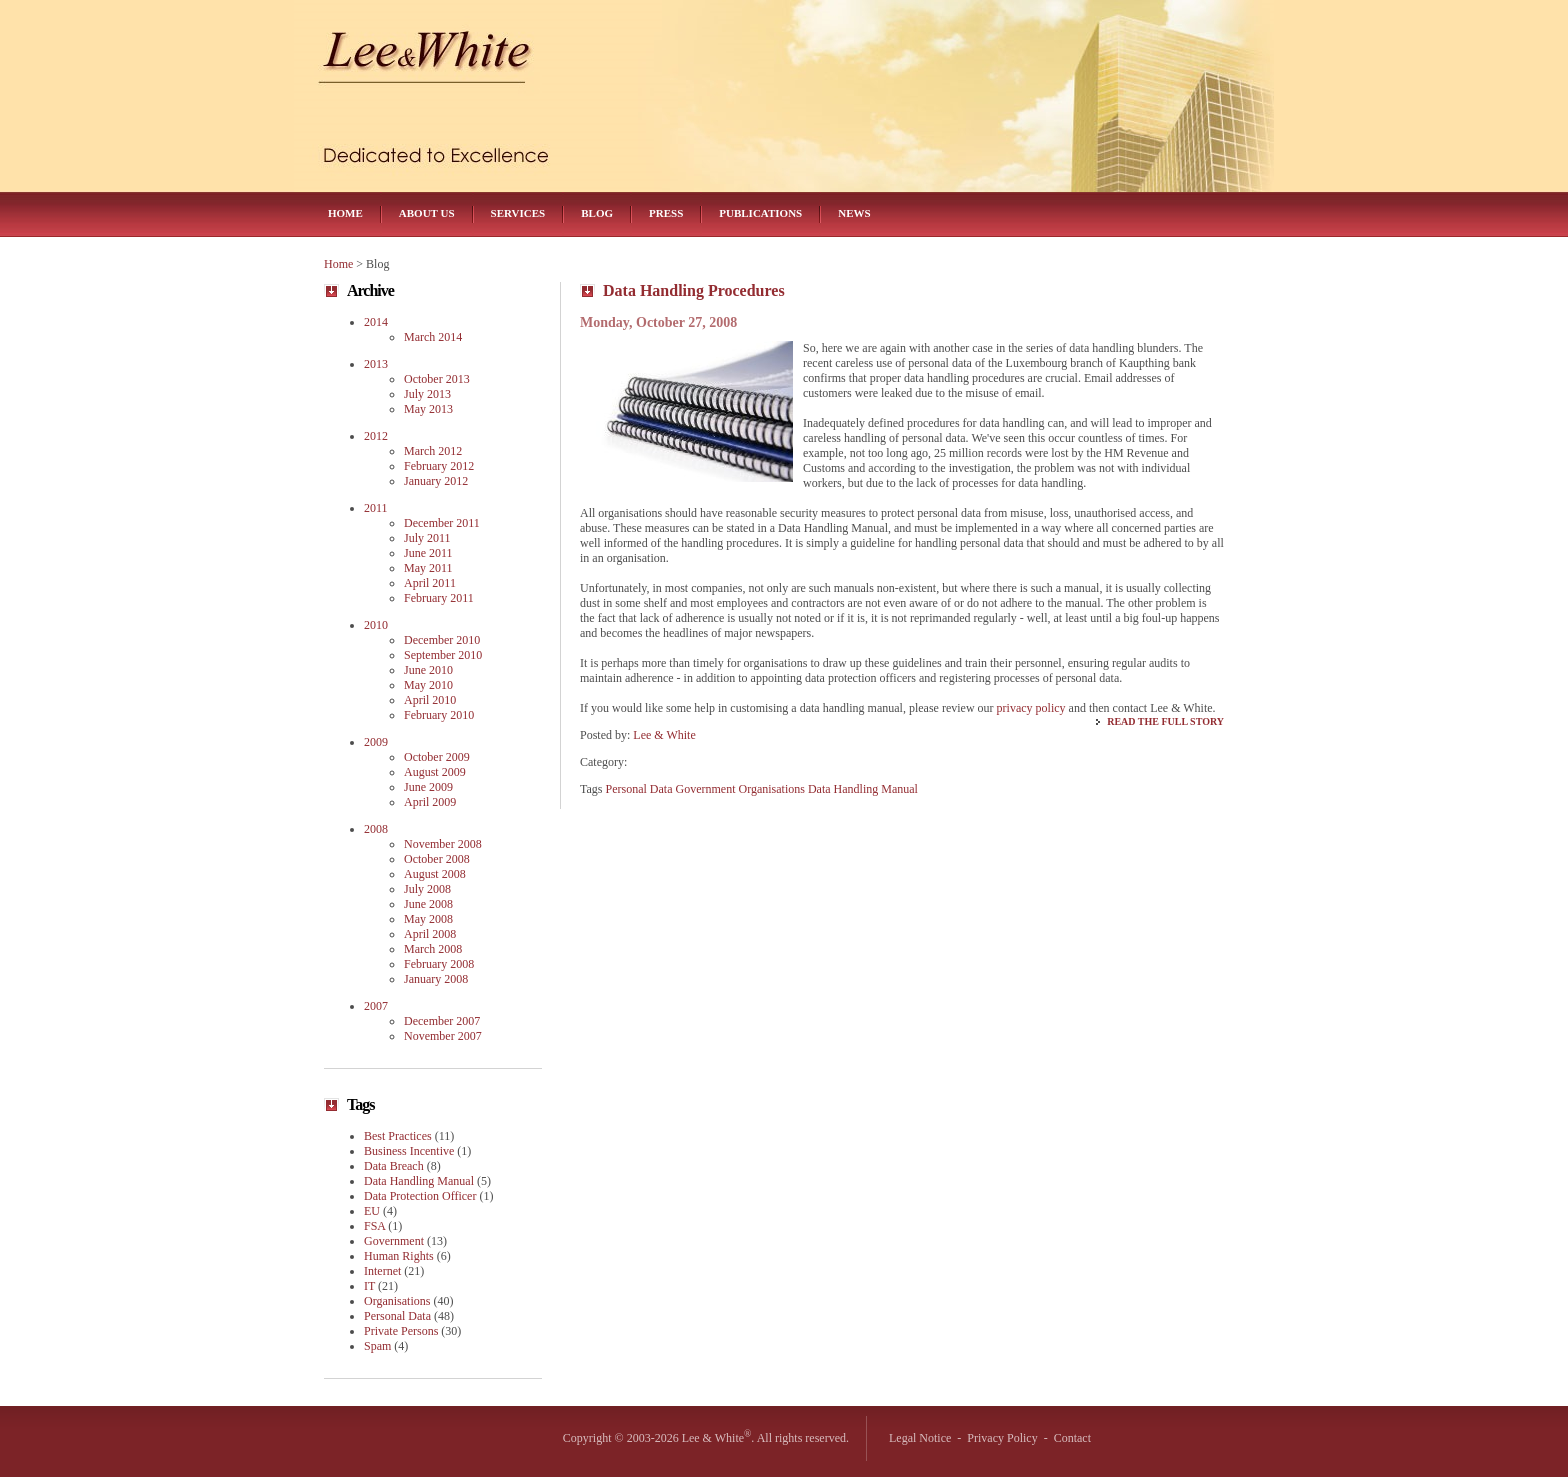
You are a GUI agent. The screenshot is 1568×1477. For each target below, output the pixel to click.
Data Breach (394, 1166)
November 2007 (443, 1036)
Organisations (771, 789)
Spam (377, 1346)
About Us (427, 213)
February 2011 (439, 598)
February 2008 (439, 964)
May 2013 (428, 409)
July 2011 (427, 538)
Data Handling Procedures (694, 290)
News (854, 213)
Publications (760, 213)
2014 (376, 322)
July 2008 (427, 889)
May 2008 (428, 919)
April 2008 (430, 934)
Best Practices (398, 1136)
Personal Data (639, 789)
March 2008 (433, 949)
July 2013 (427, 394)
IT (369, 1286)
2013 (376, 364)
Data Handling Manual (863, 789)
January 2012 (436, 481)
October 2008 (437, 859)
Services (518, 213)
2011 (376, 508)
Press (666, 213)
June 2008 (428, 904)
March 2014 (433, 337)
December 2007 (442, 1021)
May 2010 (428, 685)
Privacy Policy (1002, 1438)
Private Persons (401, 1331)
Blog (597, 213)
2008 (376, 829)
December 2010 (442, 640)
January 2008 (436, 979)
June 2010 (428, 670)
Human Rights (399, 1256)
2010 (376, 625)
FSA (374, 1226)
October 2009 (437, 757)
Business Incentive (409, 1151)
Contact (1072, 1438)
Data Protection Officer (420, 1196)
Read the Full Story (1165, 721)
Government (705, 789)
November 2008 (443, 844)
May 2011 (428, 568)
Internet (382, 1271)
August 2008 (435, 874)
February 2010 (439, 715)
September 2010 (443, 655)
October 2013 (437, 379)
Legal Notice (920, 1438)
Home (345, 213)
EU (372, 1211)
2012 (376, 436)
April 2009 (430, 802)
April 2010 (430, 700)
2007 (376, 1006)
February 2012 (439, 466)
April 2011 (430, 583)
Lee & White (664, 735)
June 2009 (428, 787)
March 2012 (433, 451)
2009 (376, 742)
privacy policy (1031, 708)
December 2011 (442, 523)
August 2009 (435, 772)
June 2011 (428, 553)
